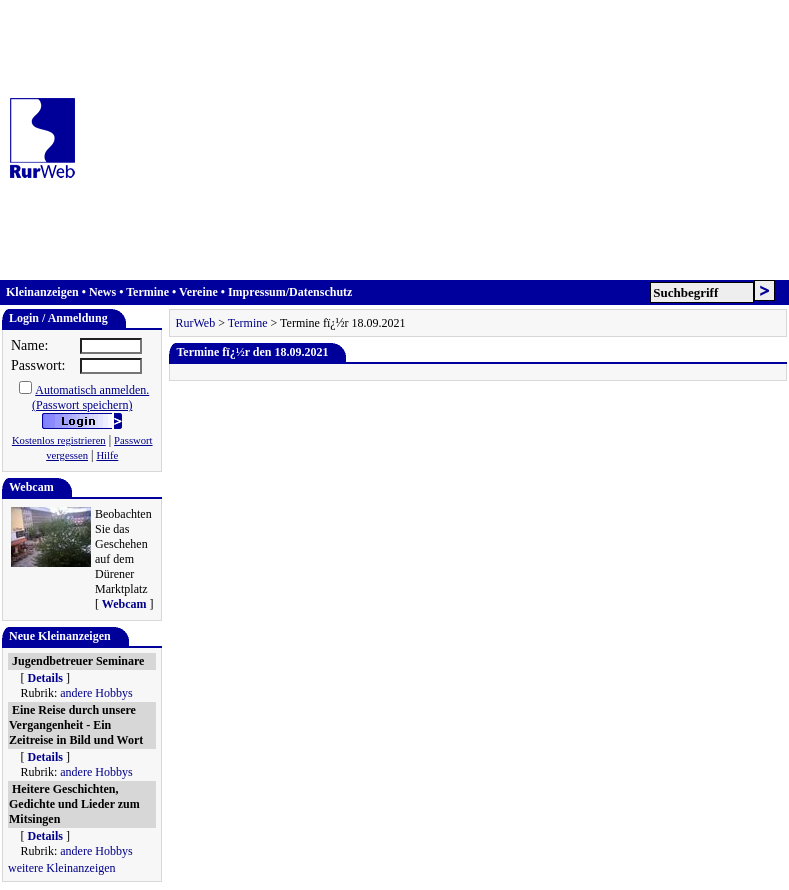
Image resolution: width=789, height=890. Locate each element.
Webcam (124, 604)
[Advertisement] (437, 140)
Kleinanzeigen (42, 292)
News (102, 292)
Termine (147, 292)
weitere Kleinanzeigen (62, 868)
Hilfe (107, 455)
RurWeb (195, 323)
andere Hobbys (96, 693)
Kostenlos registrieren (59, 440)
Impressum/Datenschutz (290, 292)
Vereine (198, 292)
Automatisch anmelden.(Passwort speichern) (90, 397)
